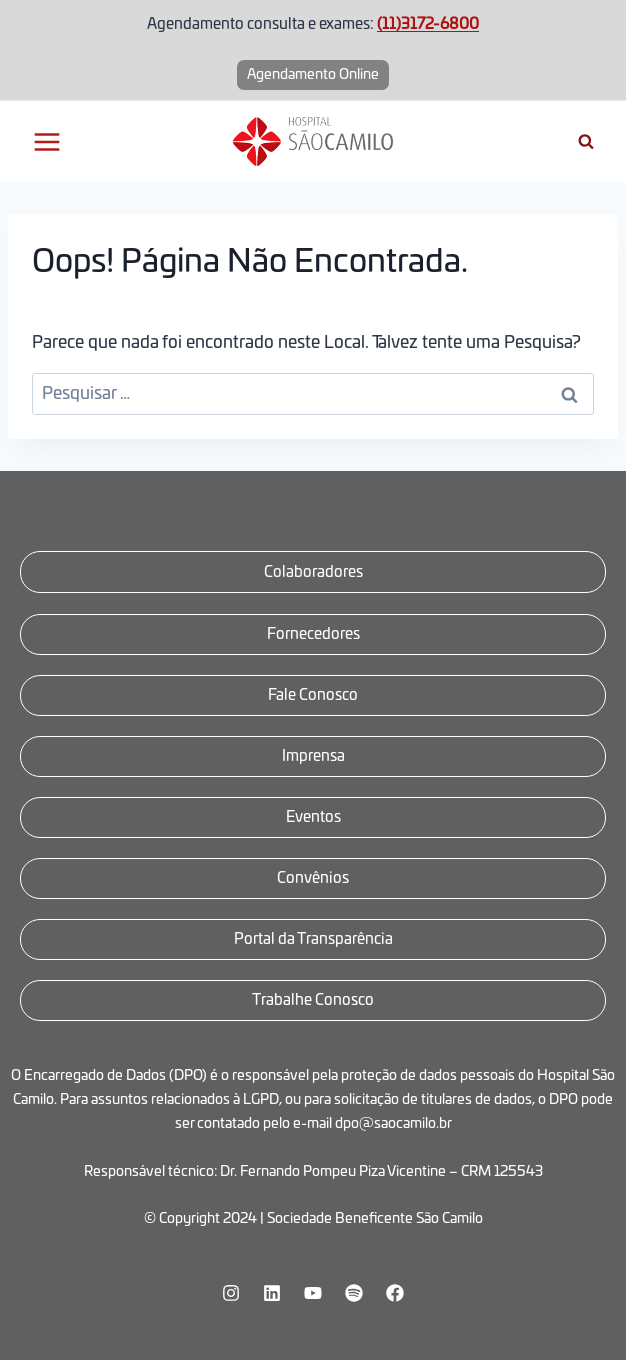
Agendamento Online (313, 75)
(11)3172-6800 (428, 24)
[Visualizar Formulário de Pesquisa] (586, 142)
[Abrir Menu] (47, 141)
